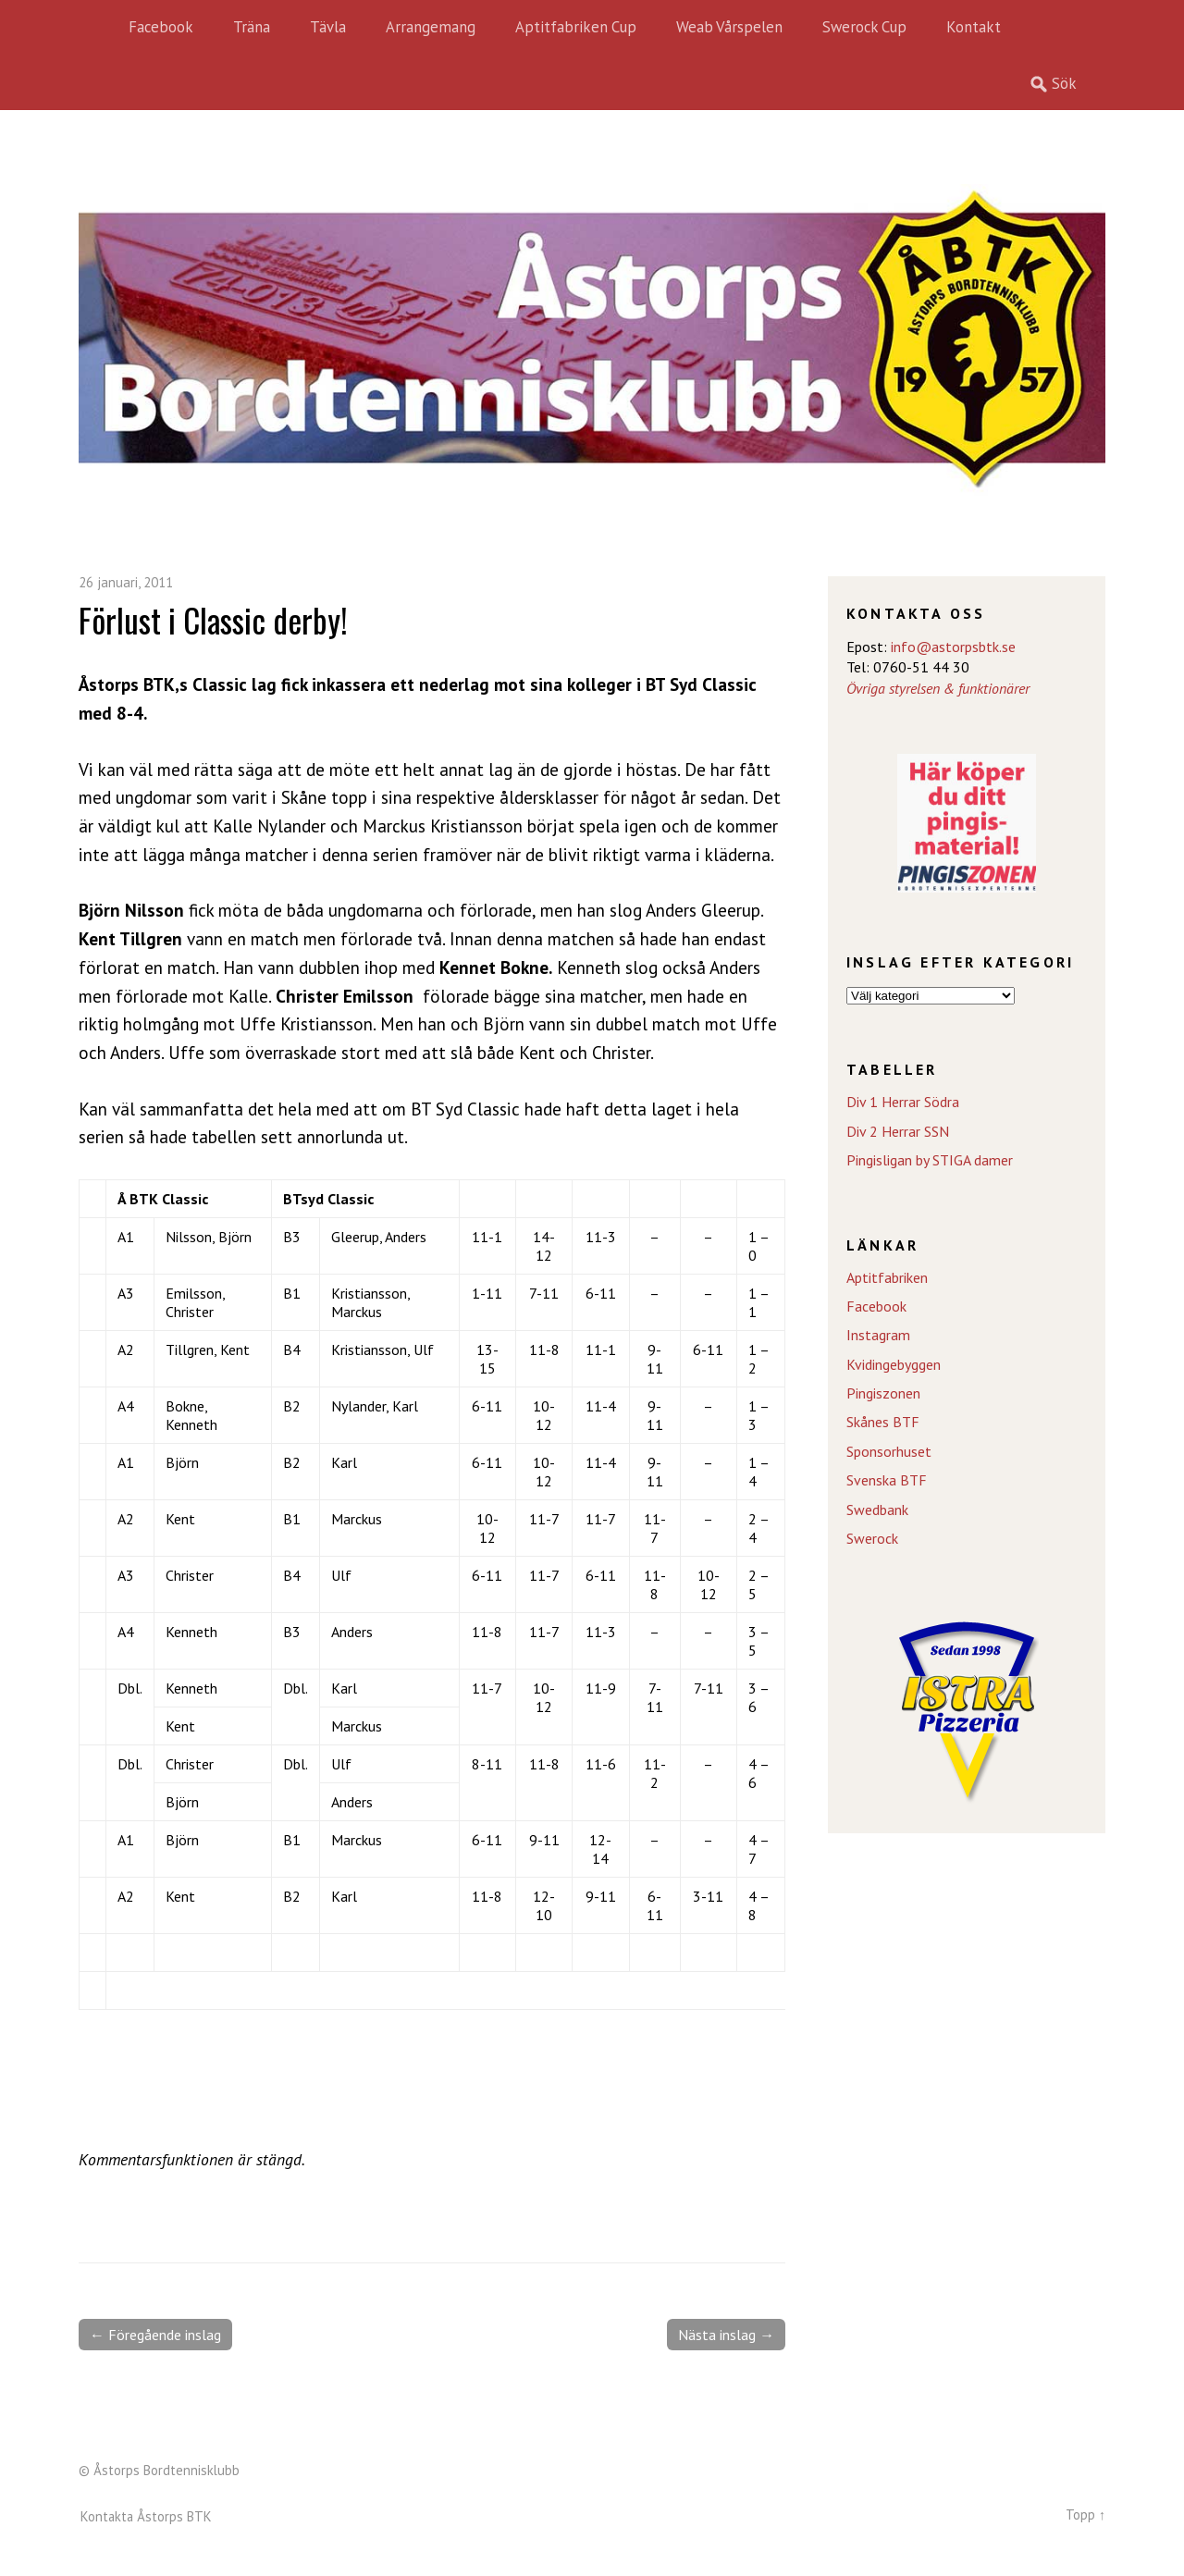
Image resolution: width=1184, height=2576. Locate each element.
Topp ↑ (1085, 2514)
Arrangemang (430, 27)
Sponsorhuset (888, 1451)
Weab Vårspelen (729, 27)
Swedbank (877, 1509)
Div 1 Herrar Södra (902, 1101)
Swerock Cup (864, 27)
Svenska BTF (886, 1480)
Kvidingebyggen (893, 1364)
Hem (97, 27)
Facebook (161, 27)
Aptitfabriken (887, 1277)
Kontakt (973, 27)
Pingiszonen (883, 1393)
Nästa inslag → (726, 2334)
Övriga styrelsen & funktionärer (938, 688)
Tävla (328, 27)
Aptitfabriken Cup (575, 27)
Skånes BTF (882, 1421)
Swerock (872, 1538)
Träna (251, 27)
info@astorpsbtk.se (953, 646)
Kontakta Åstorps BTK (146, 2516)
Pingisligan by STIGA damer (929, 1160)
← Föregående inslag (155, 2334)
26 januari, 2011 (126, 582)
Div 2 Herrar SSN (897, 1131)
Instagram (878, 1334)
